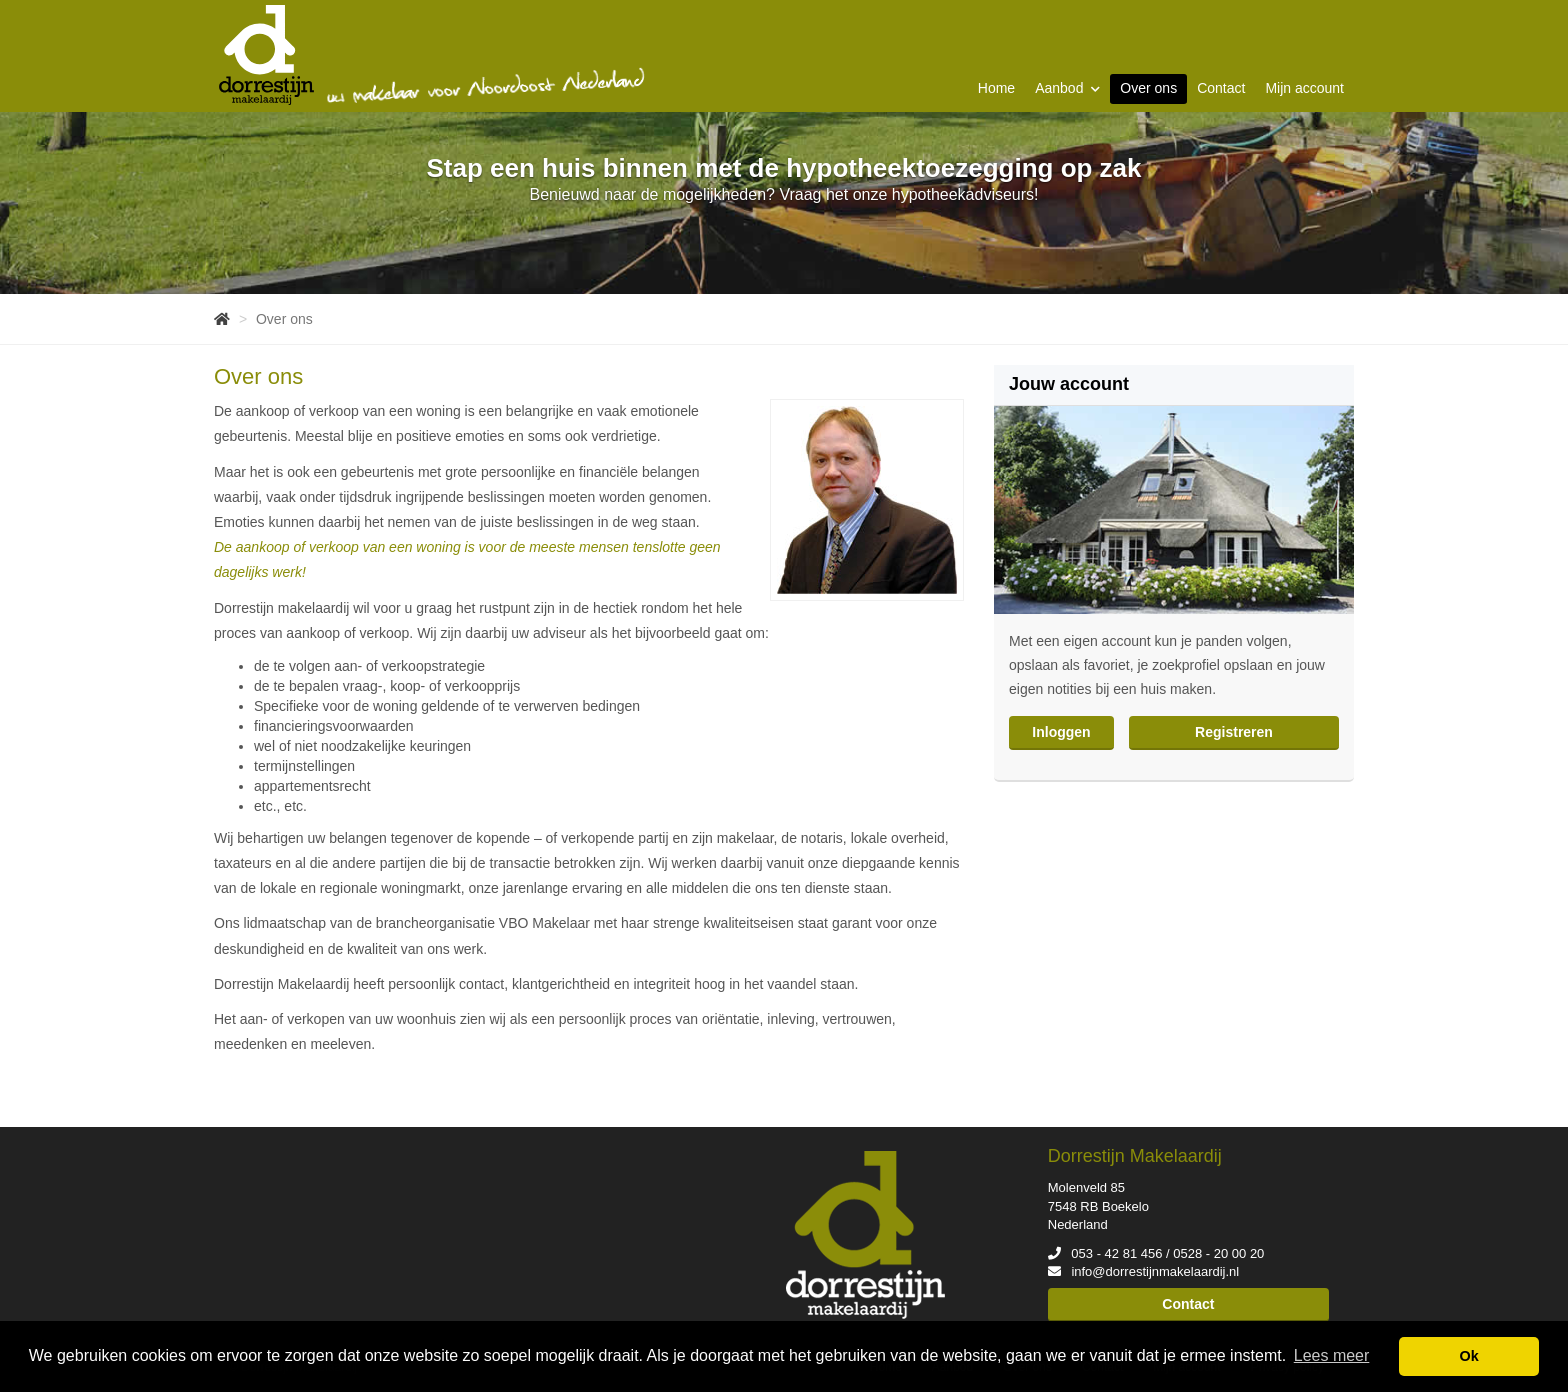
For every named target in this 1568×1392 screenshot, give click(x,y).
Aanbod (1067, 88)
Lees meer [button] (1332, 1355)
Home (996, 88)
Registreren (1234, 732)
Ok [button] (1469, 1356)
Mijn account (1304, 88)
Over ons (1148, 88)
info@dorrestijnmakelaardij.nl (1155, 1271)
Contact (1221, 88)
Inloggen (1061, 732)
